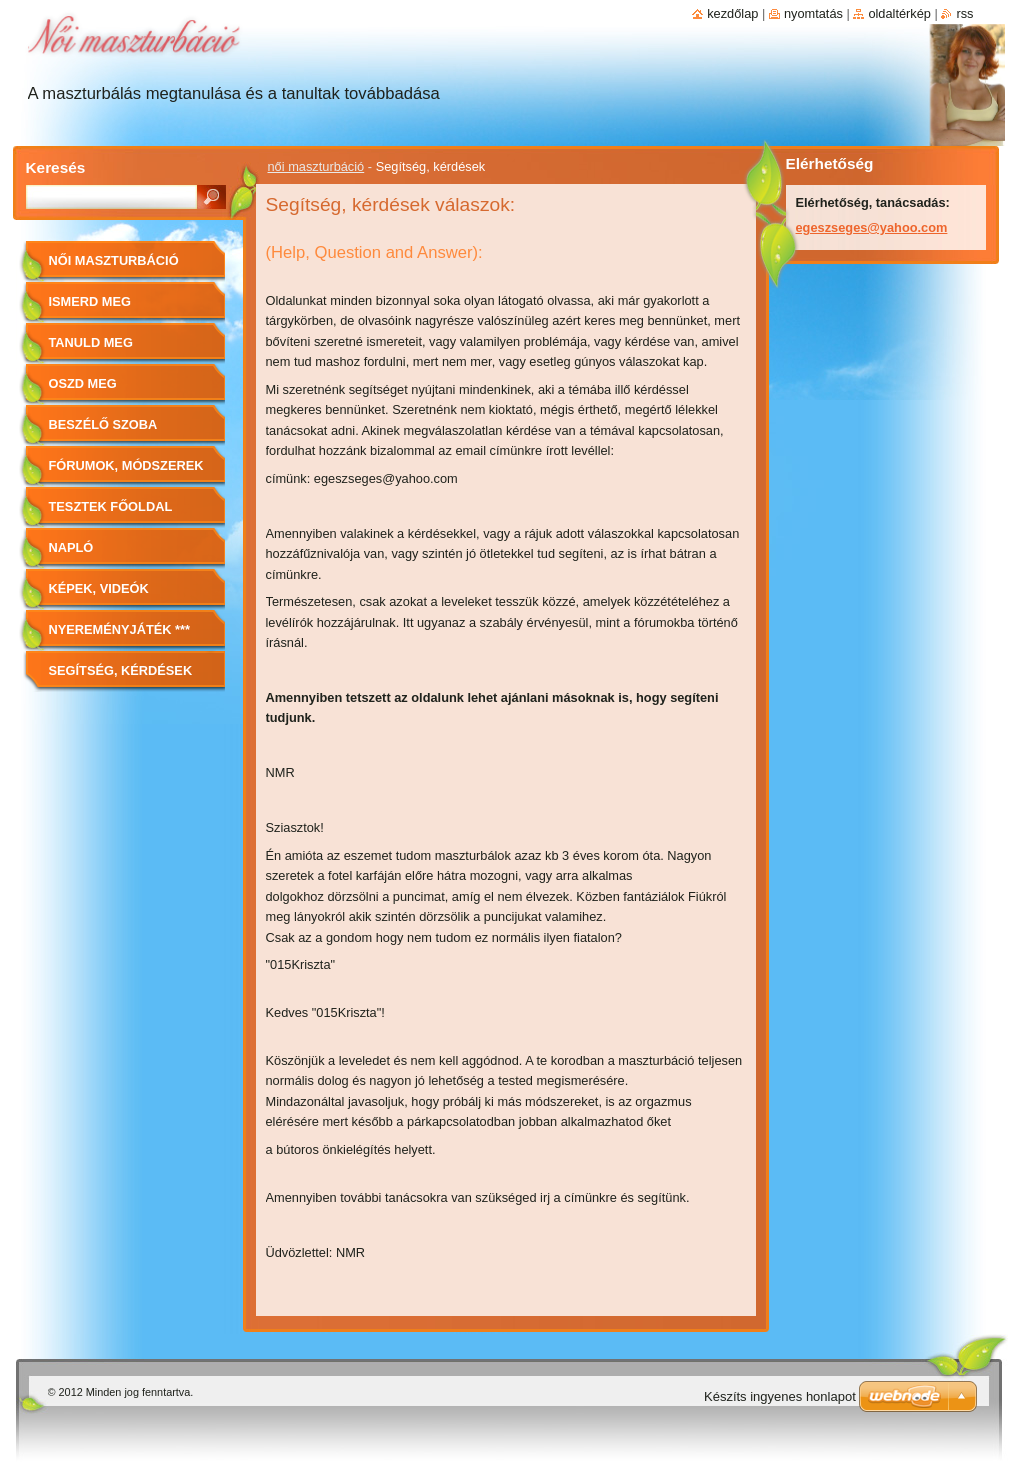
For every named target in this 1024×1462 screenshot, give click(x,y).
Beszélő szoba (103, 424)
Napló (71, 547)
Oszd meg (83, 383)
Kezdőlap (732, 13)
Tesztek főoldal (111, 506)
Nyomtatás (813, 13)
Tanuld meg (91, 342)
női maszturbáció (316, 166)
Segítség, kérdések (121, 670)
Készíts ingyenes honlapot (780, 1396)
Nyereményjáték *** (120, 629)
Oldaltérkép (899, 13)
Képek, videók (99, 588)
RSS (964, 13)
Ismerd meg (90, 301)
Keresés (56, 167)
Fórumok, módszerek (126, 465)
